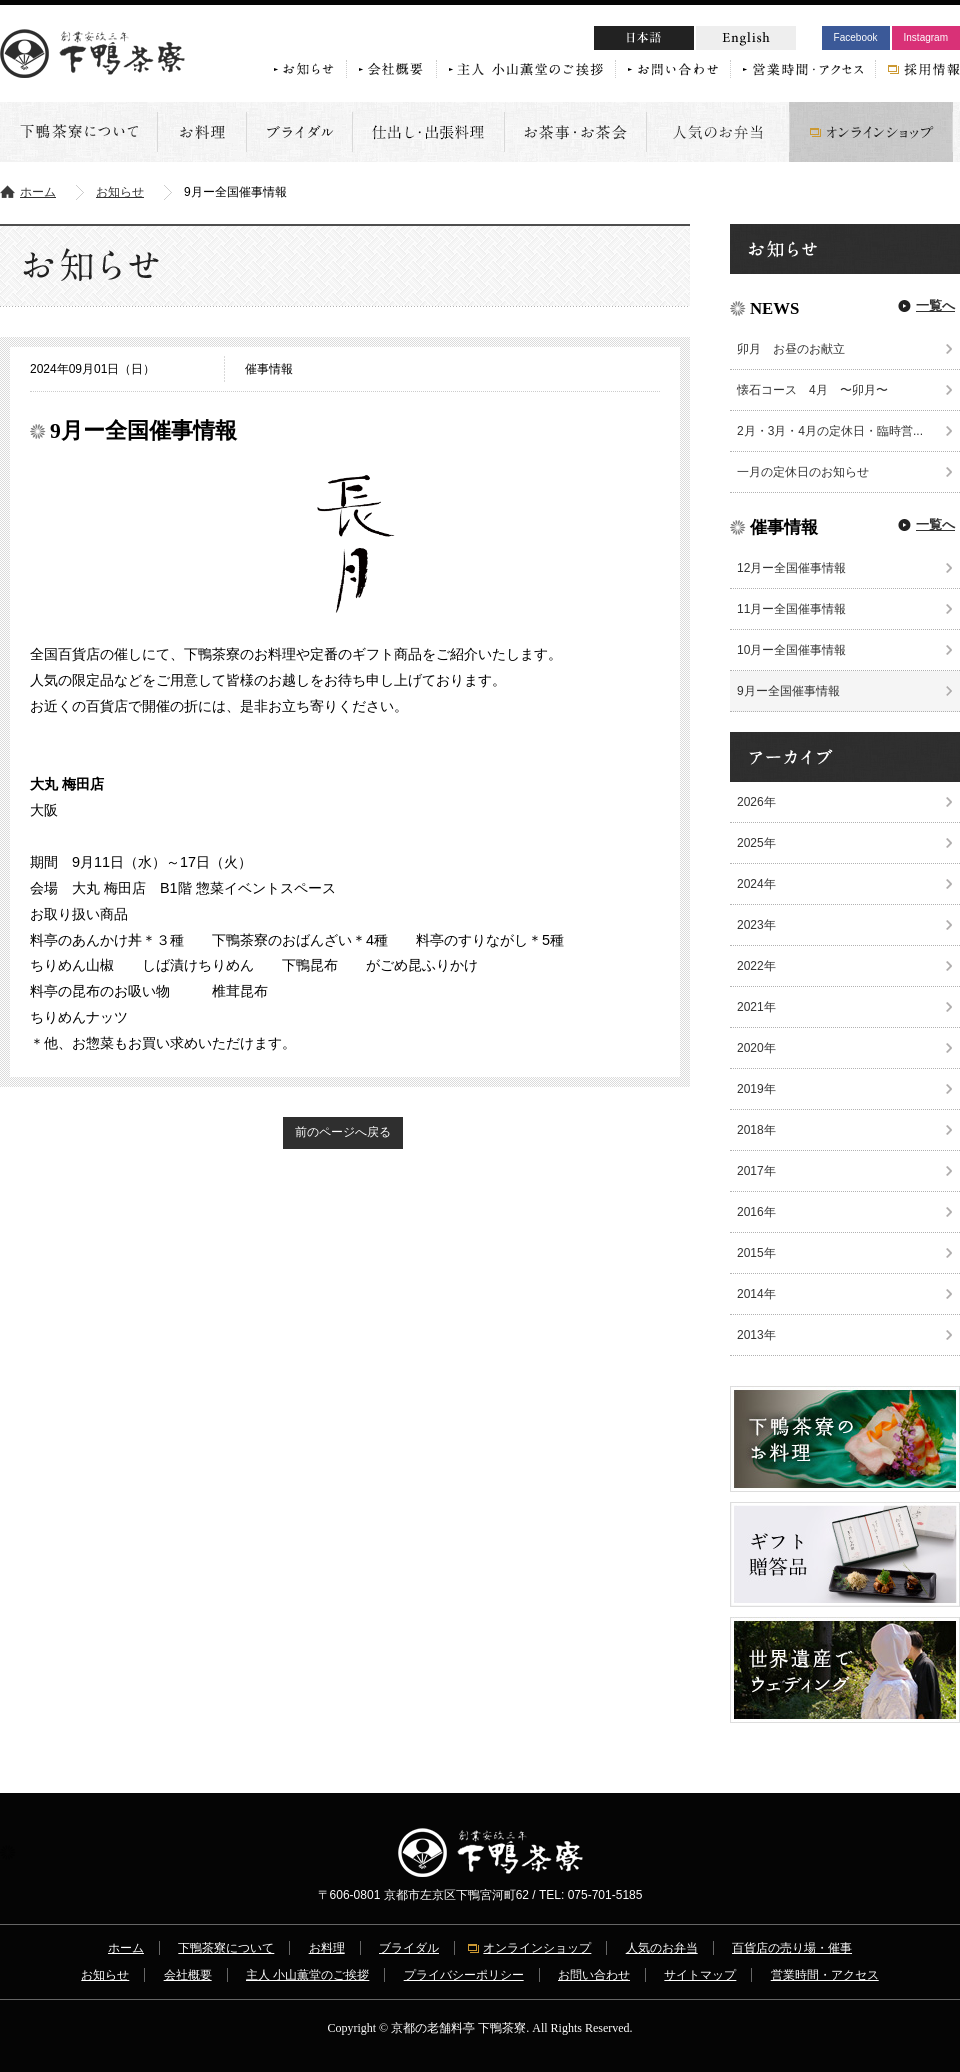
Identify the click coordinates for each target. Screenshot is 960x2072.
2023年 (756, 925)
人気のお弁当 (662, 1948)
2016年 (756, 1212)
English (746, 38)
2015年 (756, 1253)
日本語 (682, 40)
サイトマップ (700, 1975)
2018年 (756, 1130)
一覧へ (935, 305)
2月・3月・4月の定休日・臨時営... (830, 431)
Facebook (856, 37)
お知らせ (120, 192)
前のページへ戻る (343, 1132)
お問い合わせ (594, 1975)
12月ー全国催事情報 (791, 568)
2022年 (756, 966)
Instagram (926, 37)
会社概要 (188, 1975)
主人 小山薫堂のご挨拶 (307, 1975)
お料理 (327, 1948)
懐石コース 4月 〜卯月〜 (812, 390)
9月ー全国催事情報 (788, 691)
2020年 (756, 1048)
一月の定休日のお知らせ (803, 472)
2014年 (756, 1294)
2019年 (756, 1089)
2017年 (756, 1171)
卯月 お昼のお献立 (797, 349)
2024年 (756, 884)
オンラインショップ (537, 1948)
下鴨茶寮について (226, 1948)
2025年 (756, 843)
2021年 (756, 1007)
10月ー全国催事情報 (791, 650)
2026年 (756, 802)
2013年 (756, 1335)
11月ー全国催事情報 (791, 609)
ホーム (38, 192)
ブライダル (409, 1948)
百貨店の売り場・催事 (792, 1948)
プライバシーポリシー (464, 1975)
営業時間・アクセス (825, 1975)
